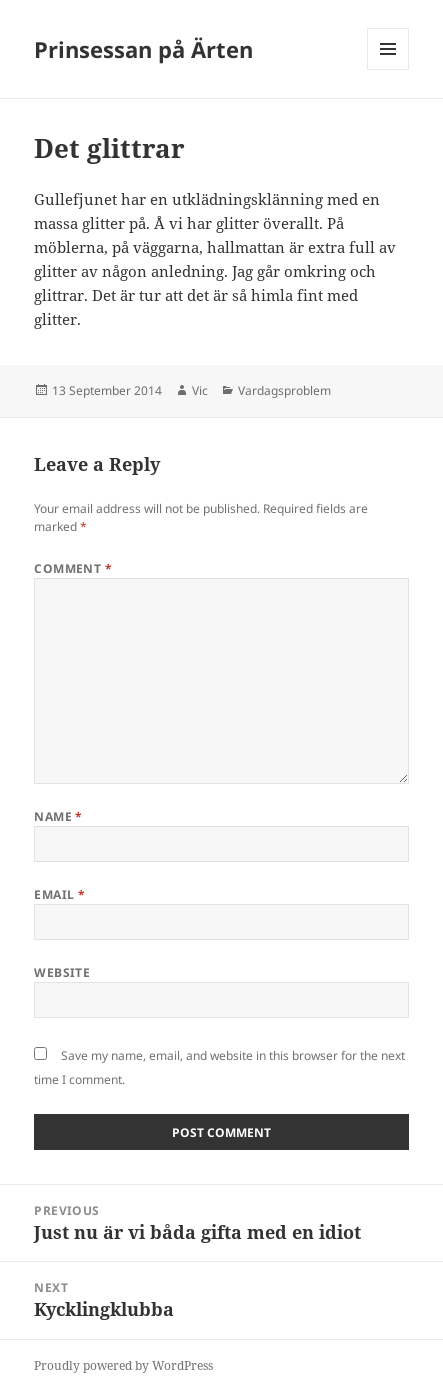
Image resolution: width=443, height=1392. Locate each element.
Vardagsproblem (284, 390)
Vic (200, 390)
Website (62, 972)
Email (59, 894)
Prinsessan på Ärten (143, 49)
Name (58, 816)
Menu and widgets (388, 69)
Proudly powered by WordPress (123, 1365)
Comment (73, 568)
